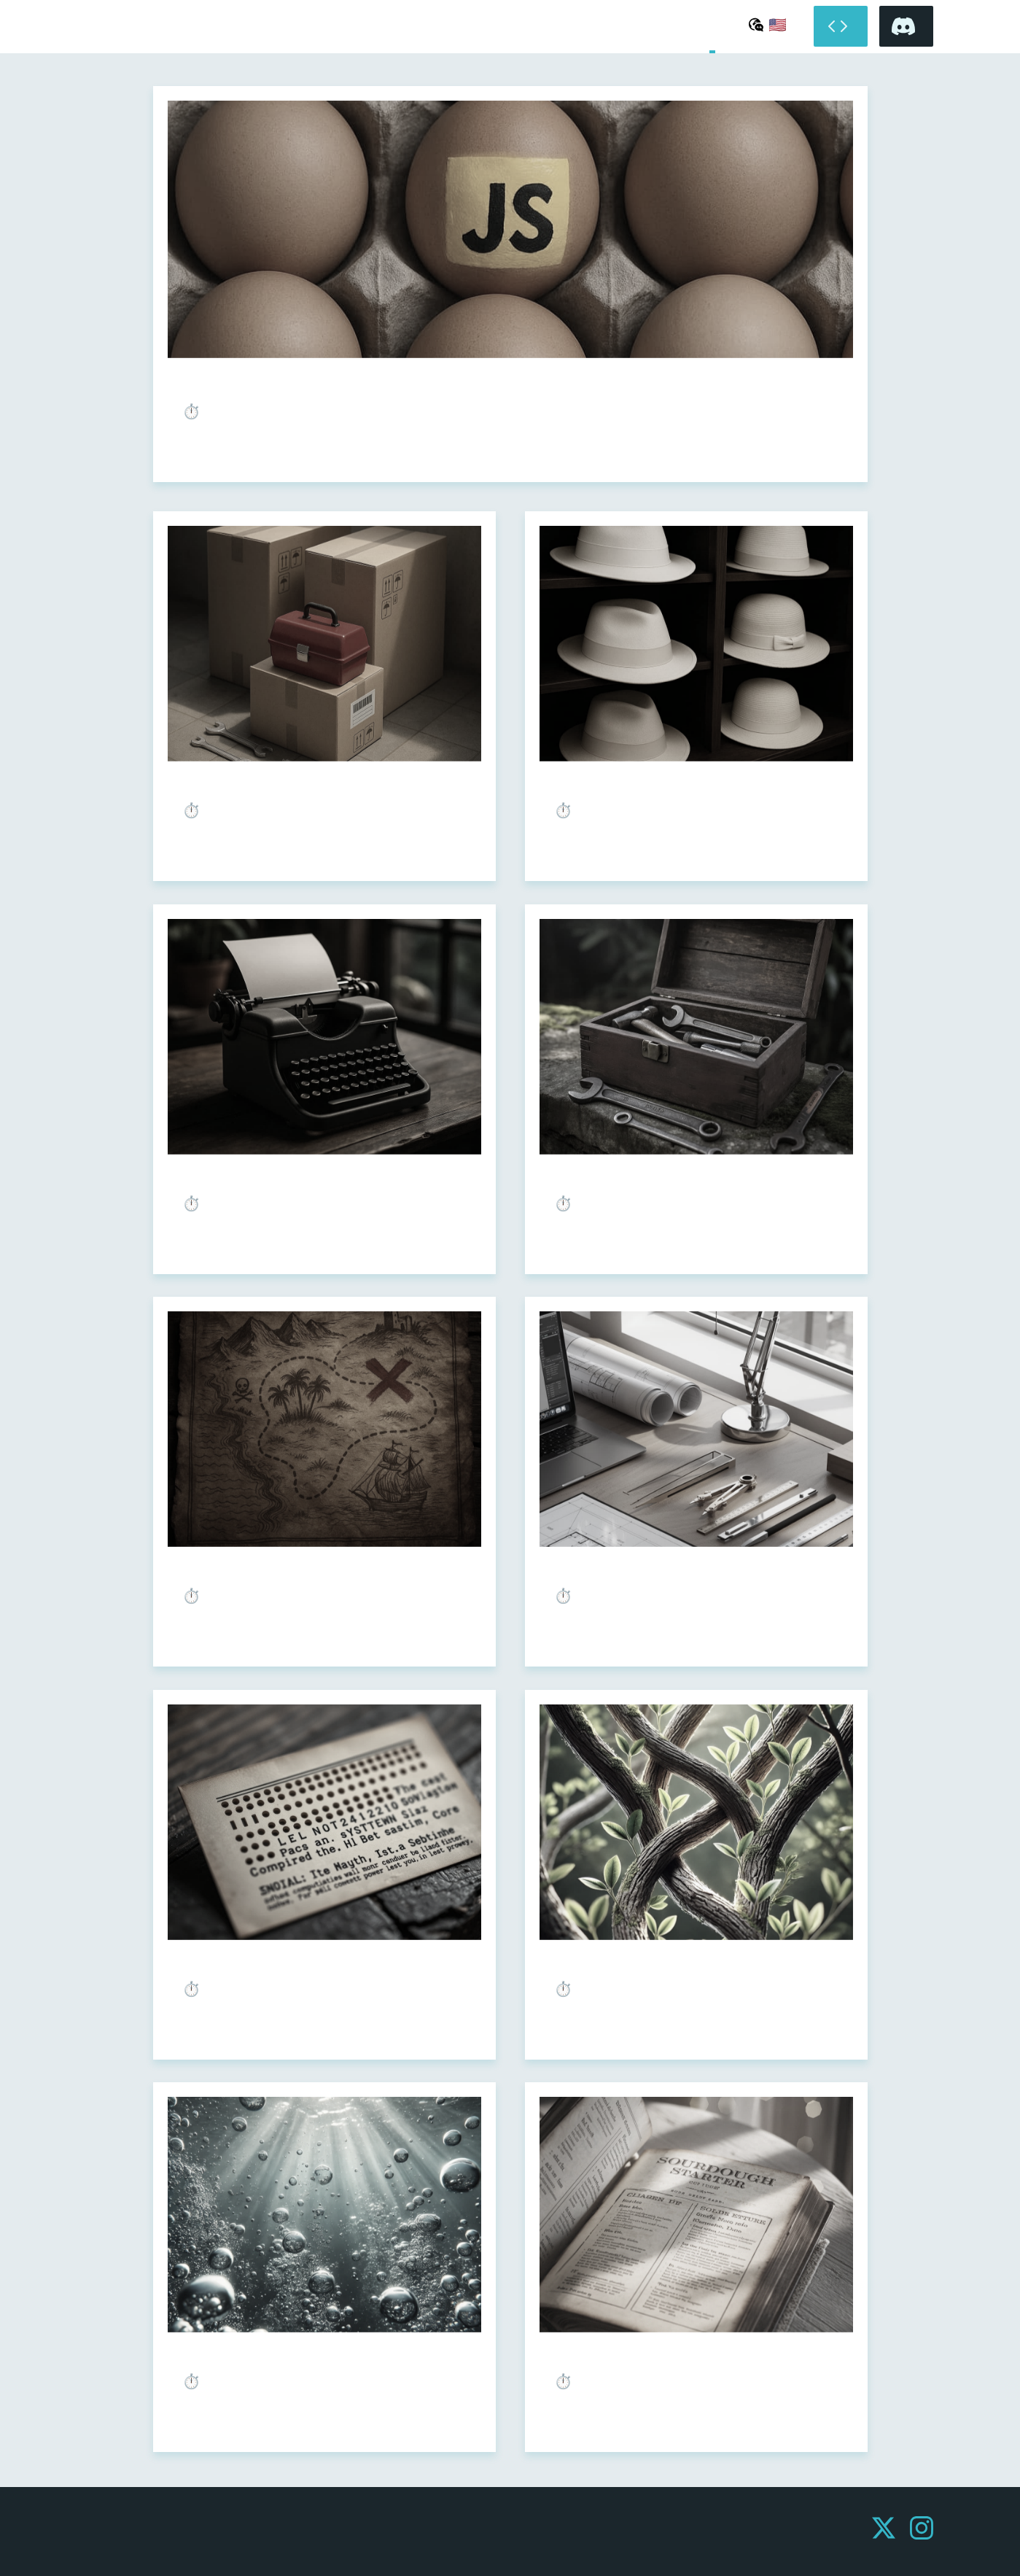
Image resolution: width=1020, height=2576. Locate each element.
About (730, 26)
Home (712, 26)
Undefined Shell (103, 33)
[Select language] (768, 24)
